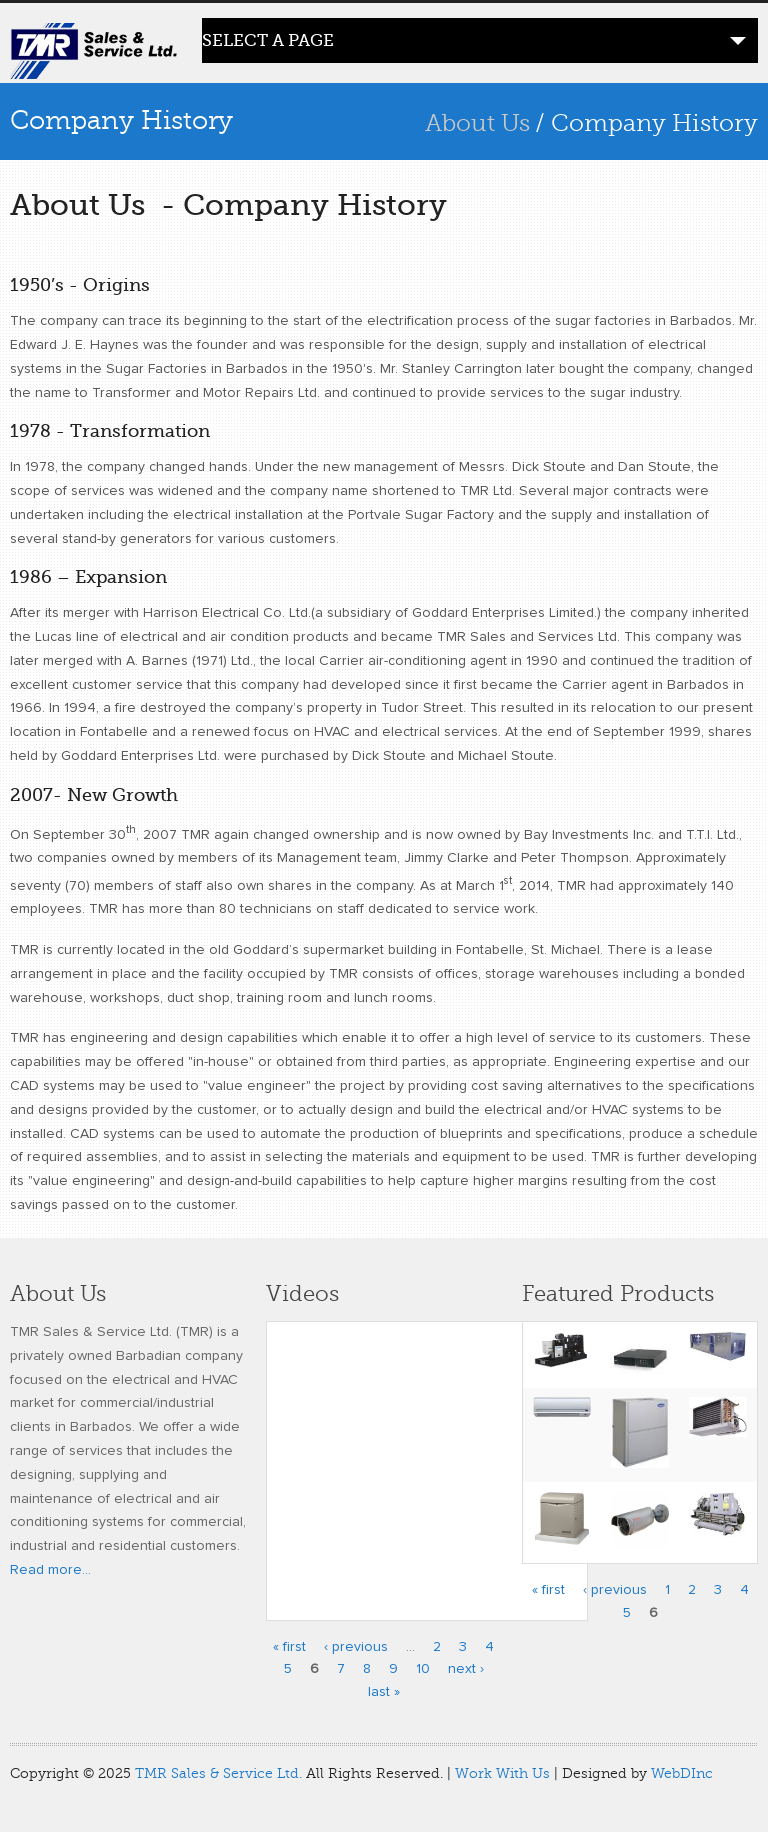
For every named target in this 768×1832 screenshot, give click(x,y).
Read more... (50, 1570)
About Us (477, 123)
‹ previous (356, 1647)
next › (466, 1669)
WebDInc (682, 1773)
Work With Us (502, 1773)
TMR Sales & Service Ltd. (218, 1773)
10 (423, 1669)
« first (289, 1647)
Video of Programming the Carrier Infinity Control (427, 1458)
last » (384, 1692)
